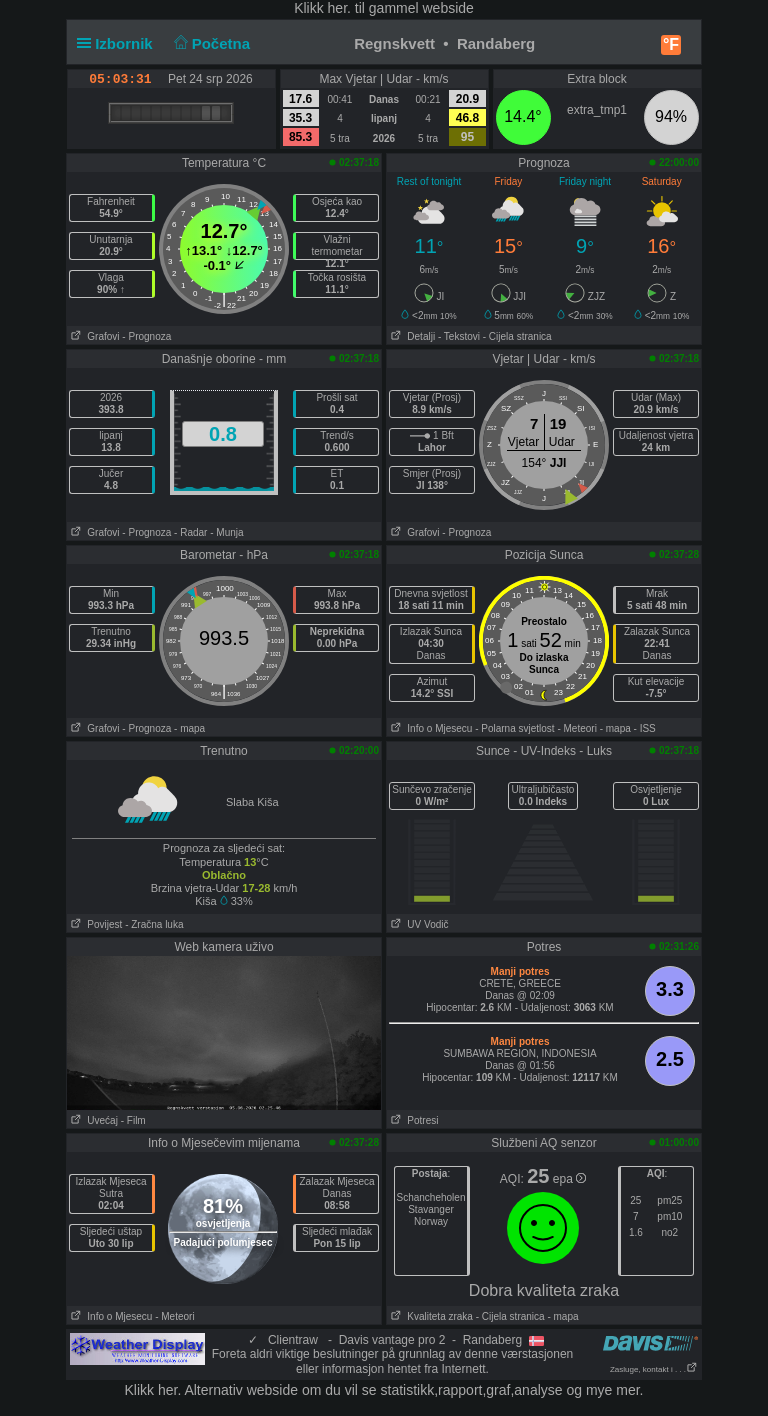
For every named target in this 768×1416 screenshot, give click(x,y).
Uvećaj (92, 1120)
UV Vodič (417, 924)
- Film (133, 1120)
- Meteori (576, 728)
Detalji (411, 336)
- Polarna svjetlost (514, 728)
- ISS (645, 728)
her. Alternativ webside (228, 1390)
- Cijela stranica (517, 336)
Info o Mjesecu (429, 728)
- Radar (190, 532)
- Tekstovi (459, 336)
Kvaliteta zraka (430, 1316)
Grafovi (93, 336)
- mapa (189, 728)
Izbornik (119, 43)
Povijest (94, 924)
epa (569, 1179)
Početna (209, 43)
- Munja (226, 532)
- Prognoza (146, 336)
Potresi (412, 1120)
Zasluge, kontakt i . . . (654, 1369)
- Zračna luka (154, 924)
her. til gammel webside (401, 8)
